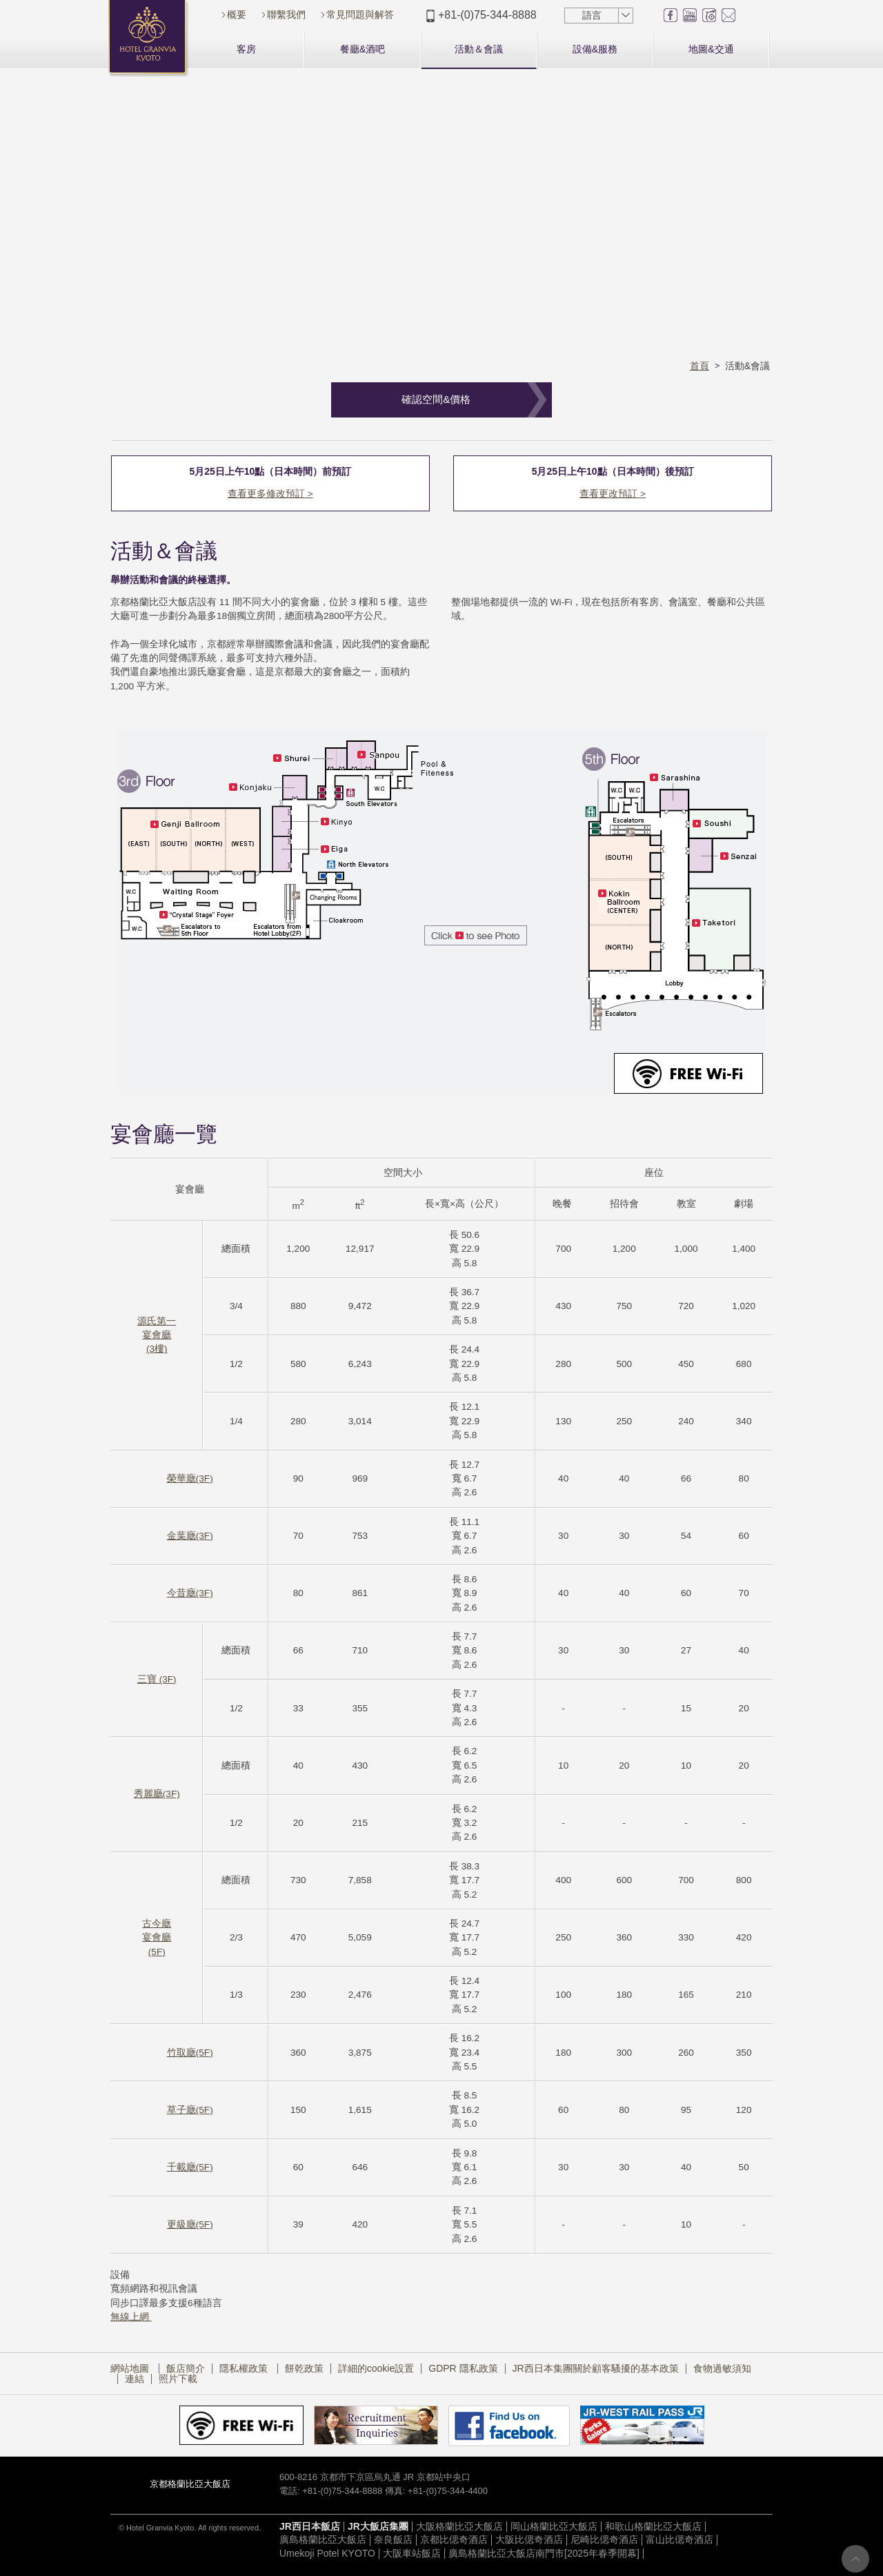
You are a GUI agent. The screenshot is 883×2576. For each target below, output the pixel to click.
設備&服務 (595, 49)
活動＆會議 (479, 49)
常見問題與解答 (360, 14)
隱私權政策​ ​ (244, 2368)
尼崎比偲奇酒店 (604, 2540)
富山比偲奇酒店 (679, 2540)
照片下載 (178, 2379)
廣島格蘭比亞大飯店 (322, 2540)
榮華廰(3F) (190, 1479)
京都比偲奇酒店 (454, 2540)
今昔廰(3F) (190, 1594)
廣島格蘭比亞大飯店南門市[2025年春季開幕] (543, 2553)
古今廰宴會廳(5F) (156, 1938)
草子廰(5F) (190, 2110)
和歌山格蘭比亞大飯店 (653, 2527)
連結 (134, 2379)
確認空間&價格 (435, 399)
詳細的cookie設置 (376, 2368)
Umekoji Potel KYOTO (327, 2553)
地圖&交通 (710, 49)
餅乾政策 (304, 2368)
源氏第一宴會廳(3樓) (156, 1335)
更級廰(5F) (190, 2225)
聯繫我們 (286, 14)
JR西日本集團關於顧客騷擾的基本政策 (596, 2368)
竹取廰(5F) (190, 2052)
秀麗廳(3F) (157, 1794)
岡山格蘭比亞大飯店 (553, 2527)
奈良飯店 (393, 2540)
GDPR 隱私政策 (462, 2368)
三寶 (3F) (157, 1680)
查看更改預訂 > (613, 494)
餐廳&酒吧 (362, 49)
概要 (236, 14)
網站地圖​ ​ (131, 2368)
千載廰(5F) (190, 2168)
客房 (246, 49)
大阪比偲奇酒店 (529, 2540)
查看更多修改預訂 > (270, 494)
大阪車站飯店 (412, 2553)
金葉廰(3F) (190, 1536)
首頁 (699, 365)
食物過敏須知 (722, 2368)
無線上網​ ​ (131, 2317)
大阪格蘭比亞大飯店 (459, 2527)
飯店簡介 (185, 2368)
